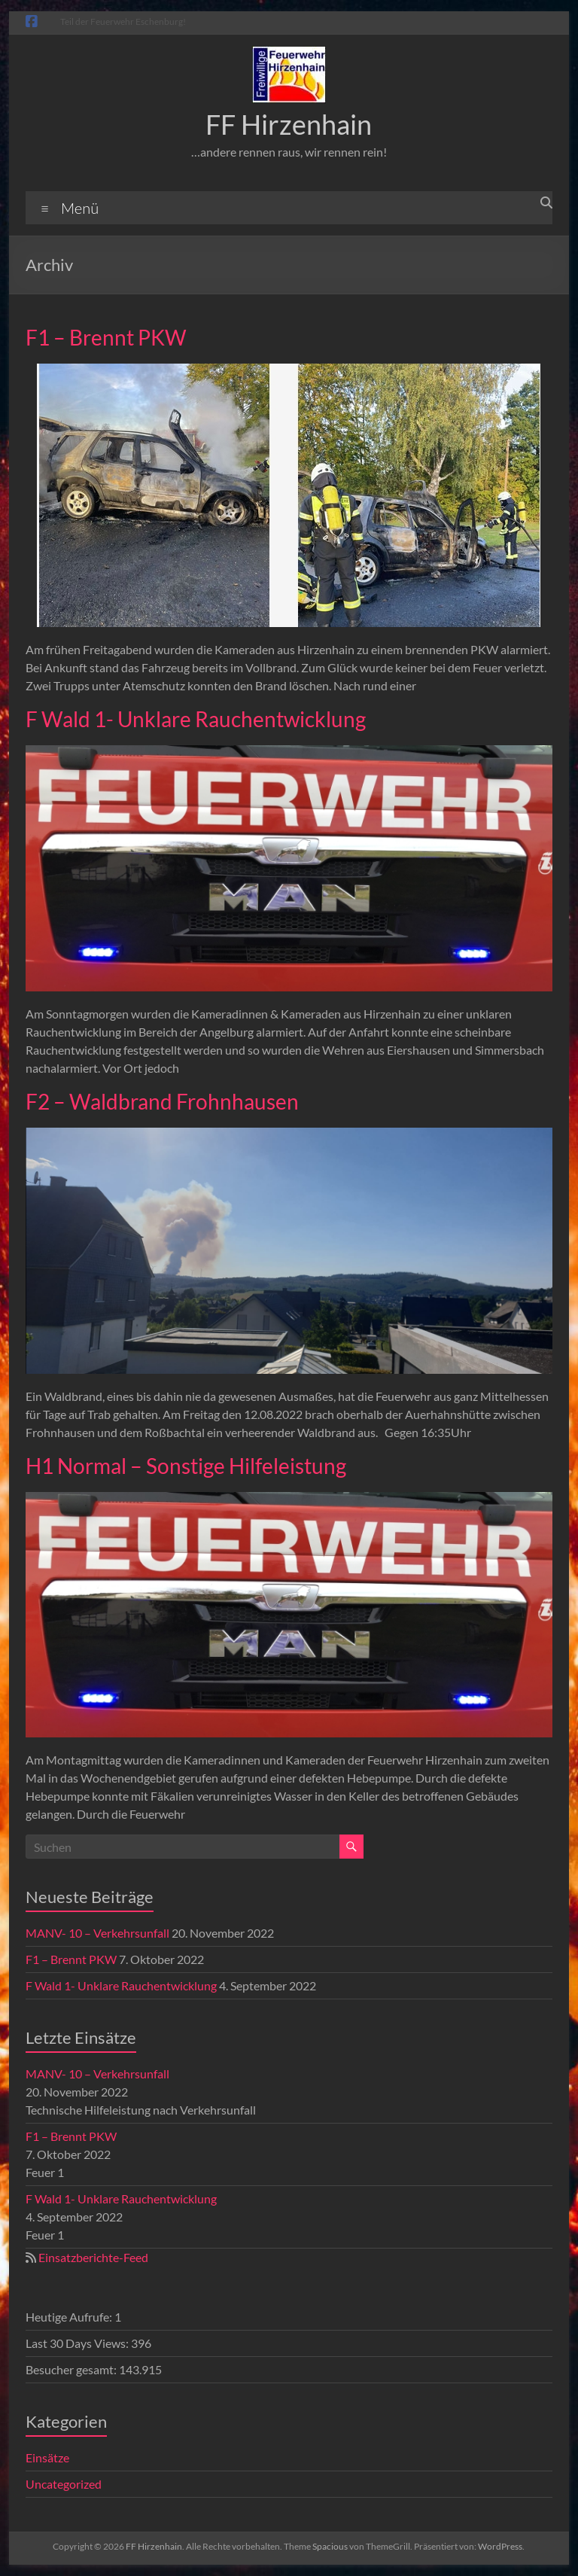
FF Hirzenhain (288, 124)
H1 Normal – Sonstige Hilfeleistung (186, 1465)
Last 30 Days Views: (78, 2343)
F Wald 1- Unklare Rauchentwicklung (196, 719)
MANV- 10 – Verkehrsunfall (97, 1933)
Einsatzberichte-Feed (93, 2257)
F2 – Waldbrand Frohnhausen (162, 1101)
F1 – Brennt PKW (106, 337)
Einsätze (47, 2457)
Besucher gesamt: (72, 2369)
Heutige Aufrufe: (70, 2317)
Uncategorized (64, 2484)
